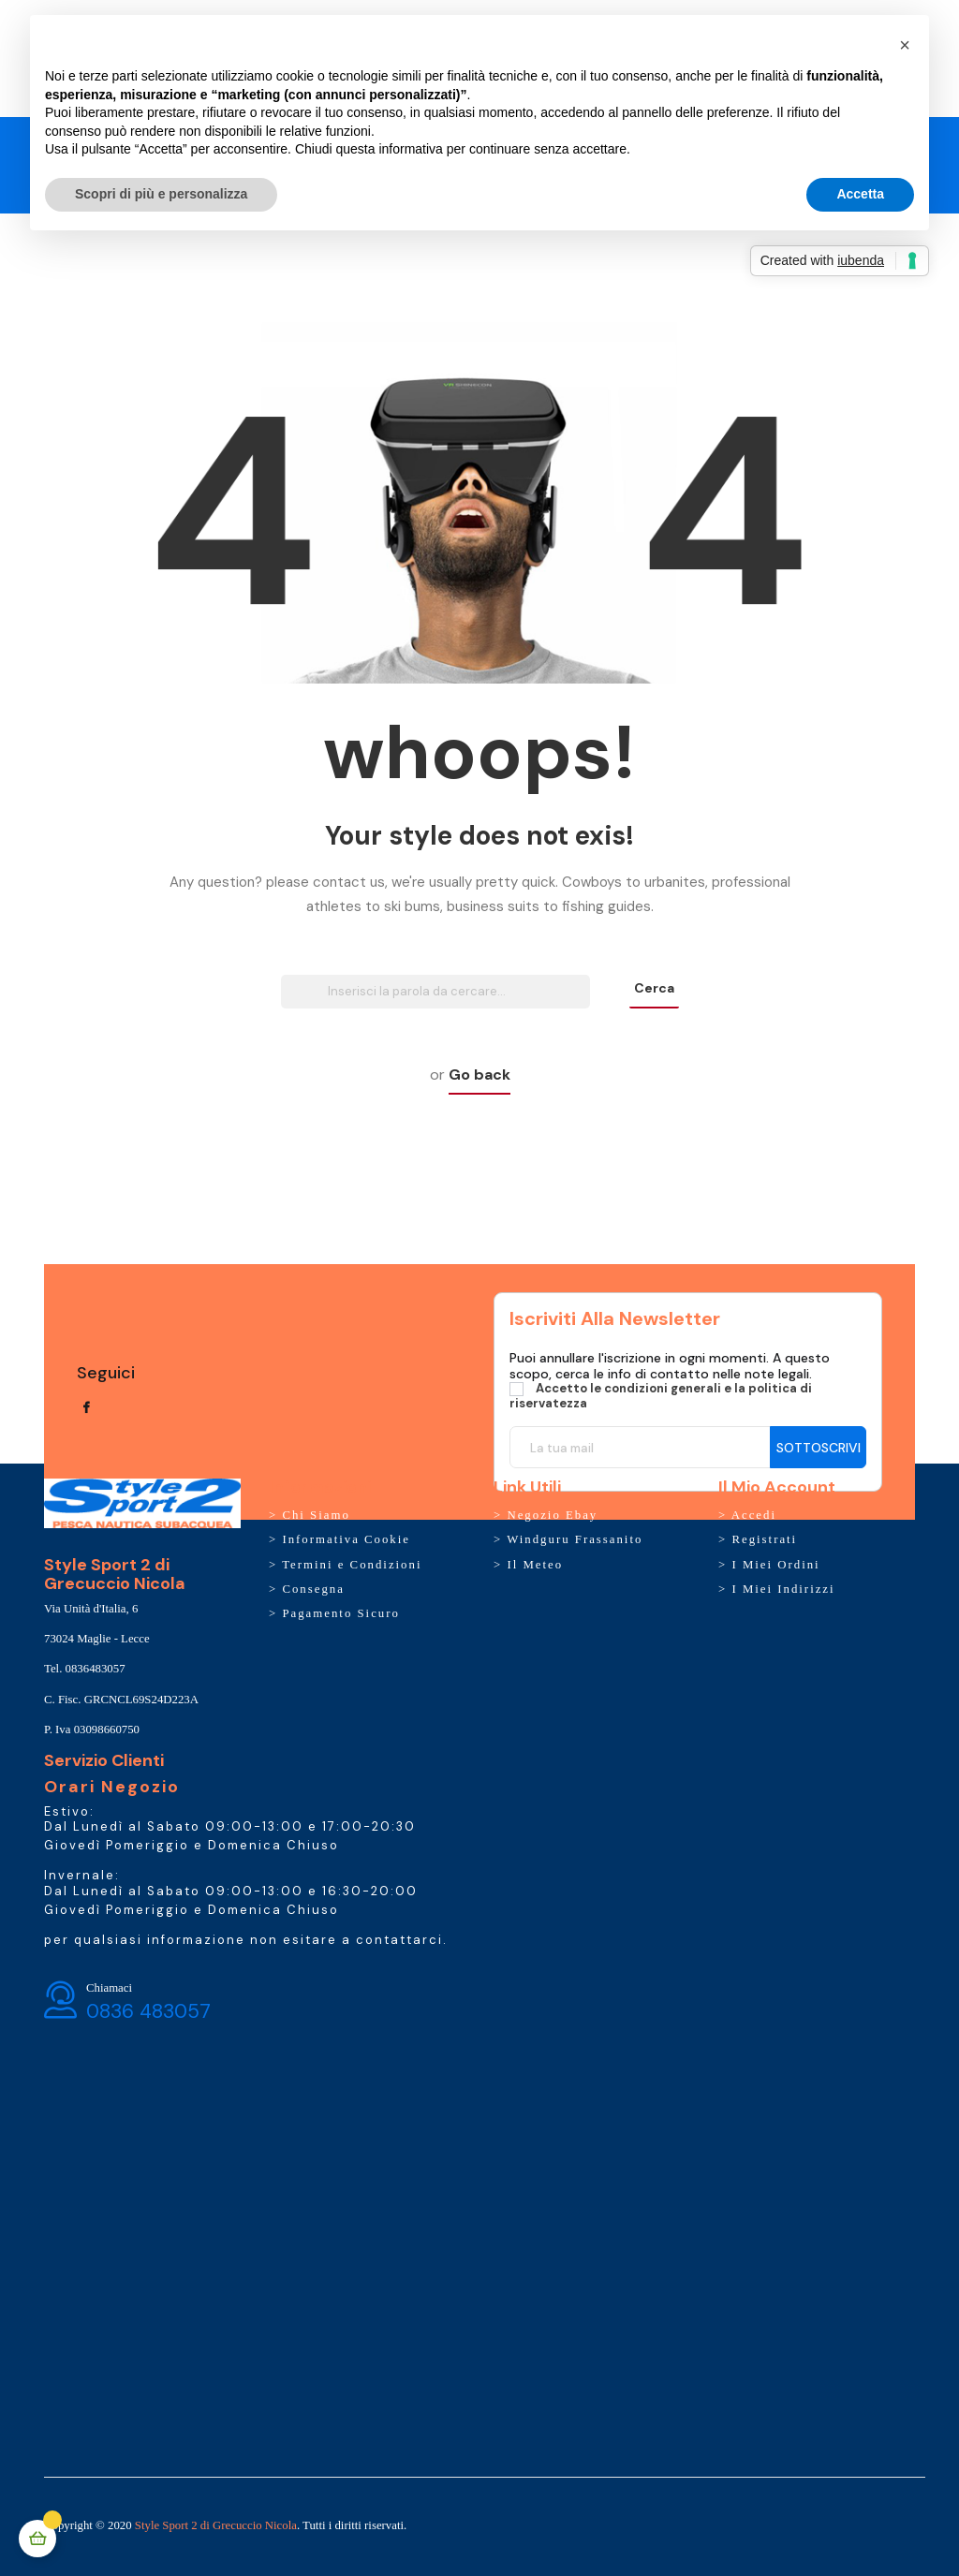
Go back (479, 1074)
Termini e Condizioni (351, 1564)
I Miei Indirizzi (782, 1589)
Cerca (654, 987)
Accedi (753, 1515)
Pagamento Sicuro (340, 1613)
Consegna (313, 1589)
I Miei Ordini (775, 1564)
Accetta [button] (860, 193)
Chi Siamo (315, 1515)
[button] (905, 45)
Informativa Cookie (346, 1539)
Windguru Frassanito (574, 1539)
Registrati (764, 1539)
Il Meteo (535, 1564)
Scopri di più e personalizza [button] (161, 193)
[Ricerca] (435, 991)
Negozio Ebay (552, 1515)
